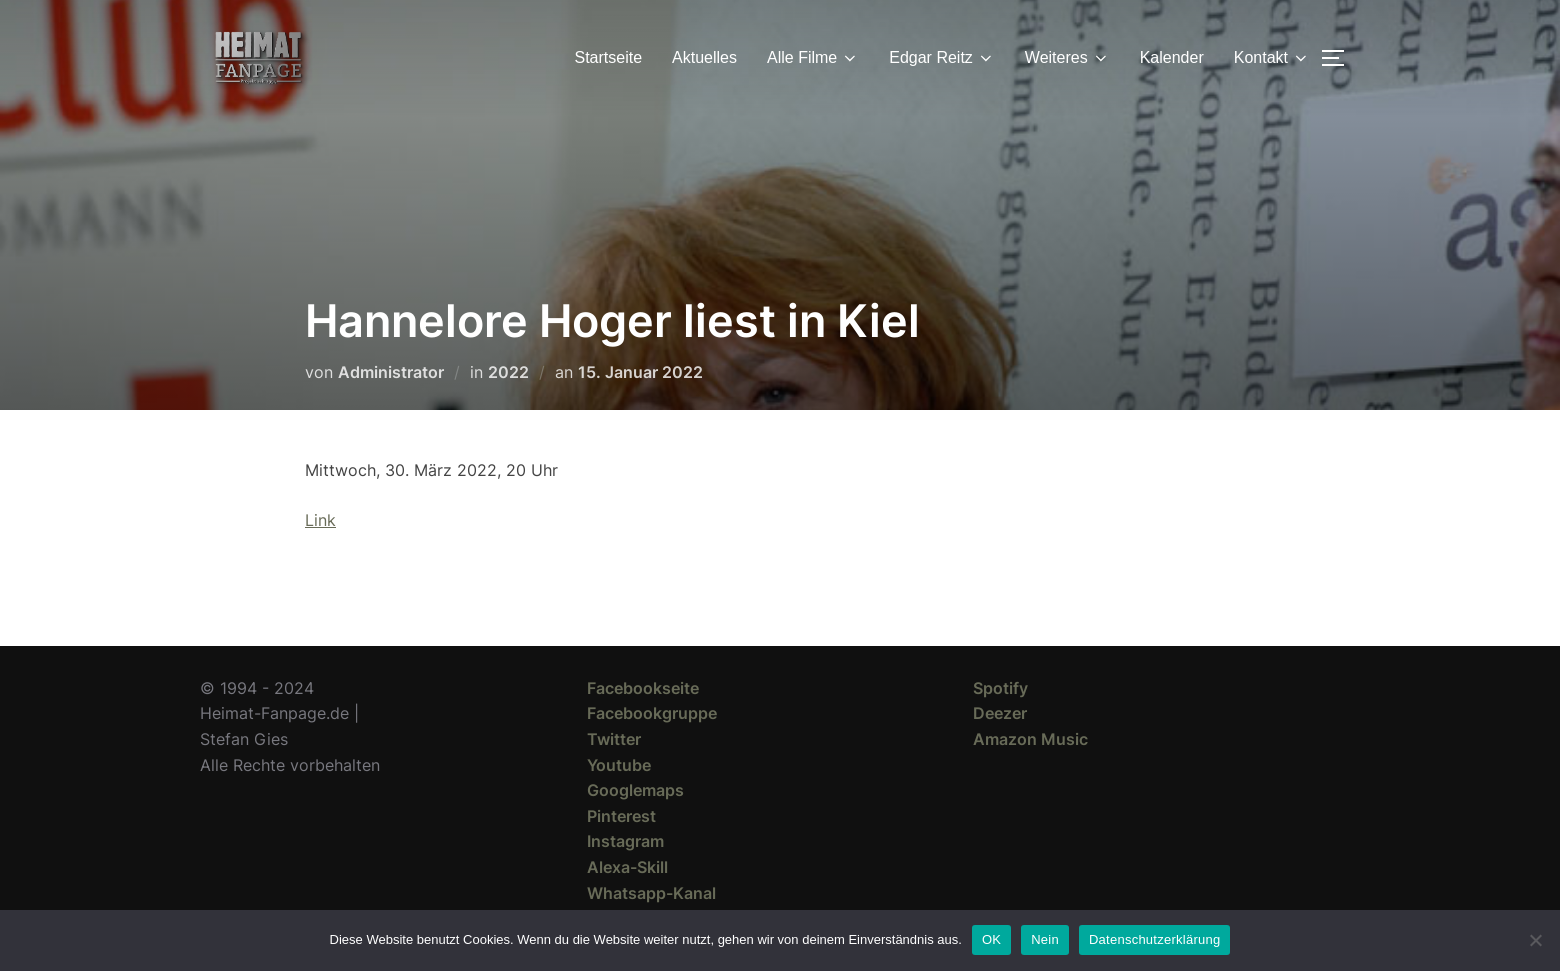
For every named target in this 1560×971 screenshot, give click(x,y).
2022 (508, 372)
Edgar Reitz (942, 58)
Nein (1045, 939)
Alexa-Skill (627, 867)
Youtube (619, 765)
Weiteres (1067, 58)
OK (991, 939)
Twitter (614, 739)
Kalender (1172, 57)
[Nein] (1535, 940)
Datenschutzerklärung (1154, 939)
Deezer (1000, 713)
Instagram (625, 841)
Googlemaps (635, 790)
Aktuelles (704, 57)
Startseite (609, 57)
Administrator (391, 372)
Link (320, 520)
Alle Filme (813, 58)
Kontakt (1272, 58)
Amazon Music (1030, 739)
